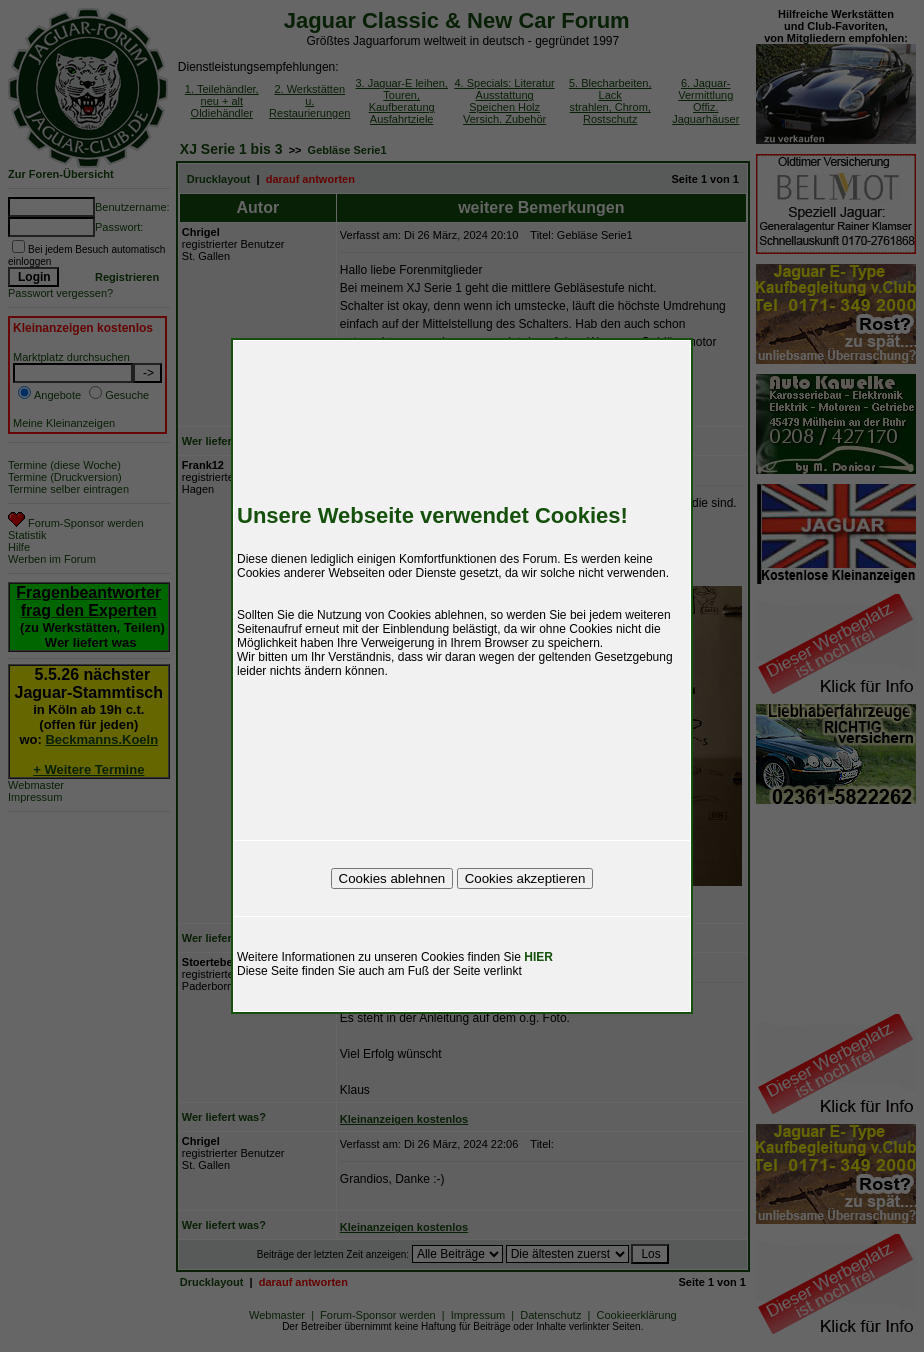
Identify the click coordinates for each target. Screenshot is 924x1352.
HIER (538, 957)
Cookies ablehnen (392, 878)
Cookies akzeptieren (525, 878)
